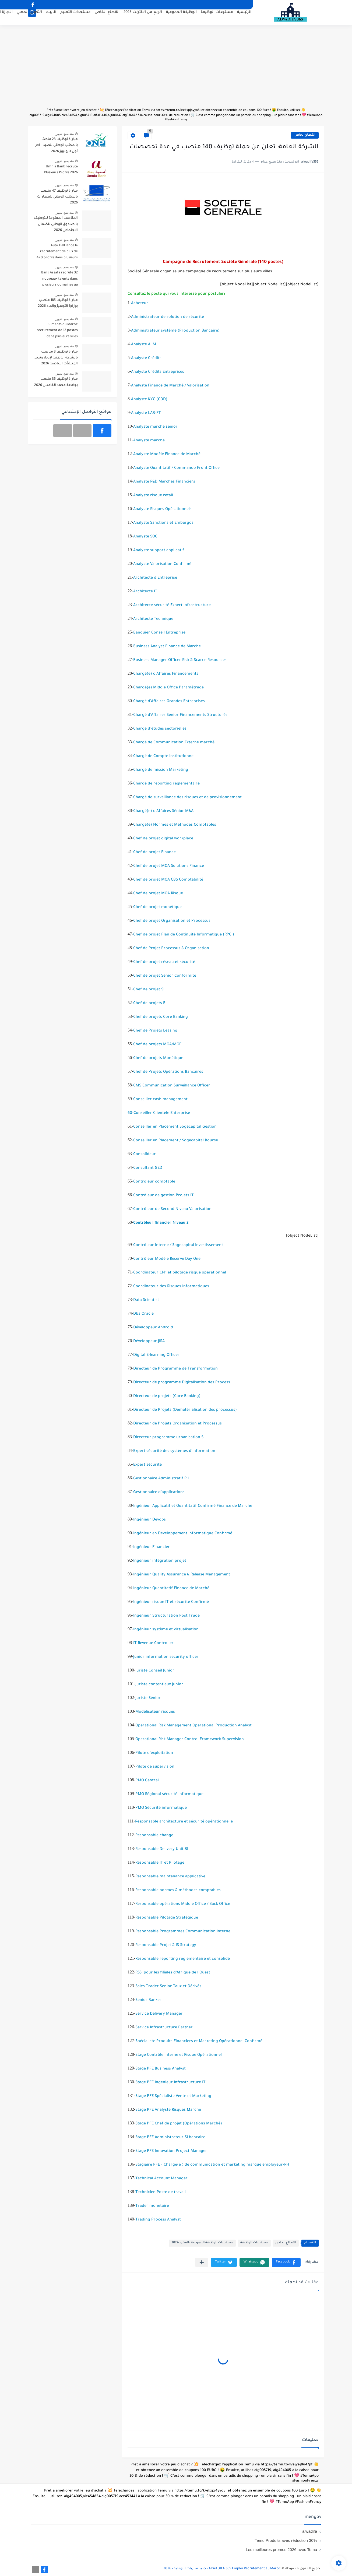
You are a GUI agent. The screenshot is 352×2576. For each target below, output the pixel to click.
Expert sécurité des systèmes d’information (174, 1451)
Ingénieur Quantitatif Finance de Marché (171, 1588)
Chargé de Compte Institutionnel (164, 756)
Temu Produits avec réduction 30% (286, 2540)
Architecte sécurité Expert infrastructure (172, 605)
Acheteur (139, 303)
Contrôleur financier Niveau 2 (160, 1223)
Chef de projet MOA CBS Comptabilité (168, 880)
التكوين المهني (29, 18)
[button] (286, 2262)
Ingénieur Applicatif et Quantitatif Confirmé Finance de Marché (192, 1506)
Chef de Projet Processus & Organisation (171, 948)
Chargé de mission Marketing (160, 770)
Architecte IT (145, 592)
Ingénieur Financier (151, 1547)
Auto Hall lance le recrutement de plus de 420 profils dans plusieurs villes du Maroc (57, 252)
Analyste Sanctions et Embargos (163, 523)
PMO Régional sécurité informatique (169, 1794)
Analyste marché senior (155, 427)
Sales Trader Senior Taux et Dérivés (168, 1986)
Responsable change (154, 1836)
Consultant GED (147, 1168)
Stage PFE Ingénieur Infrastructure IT (170, 2083)
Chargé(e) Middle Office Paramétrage (168, 688)
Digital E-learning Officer (156, 1355)
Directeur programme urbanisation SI (169, 1437)
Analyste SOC (145, 537)
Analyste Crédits (146, 358)
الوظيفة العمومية (181, 18)
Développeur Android (153, 1328)
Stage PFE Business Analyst (160, 2069)
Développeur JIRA (149, 1341)
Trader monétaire (152, 2206)
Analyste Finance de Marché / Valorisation (170, 386)
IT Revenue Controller (153, 1643)
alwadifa (309, 2531)
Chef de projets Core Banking (160, 1017)
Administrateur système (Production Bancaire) (175, 331)
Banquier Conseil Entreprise (159, 633)
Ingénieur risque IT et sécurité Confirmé (171, 1602)
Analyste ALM (143, 345)
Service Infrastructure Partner (164, 2028)
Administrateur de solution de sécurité (167, 317)
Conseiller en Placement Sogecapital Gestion (175, 1127)
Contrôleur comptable (154, 1182)
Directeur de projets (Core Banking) (166, 1396)
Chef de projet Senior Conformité (164, 976)
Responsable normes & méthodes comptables (178, 1890)
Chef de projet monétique (157, 907)
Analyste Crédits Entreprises (157, 372)
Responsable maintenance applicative (170, 1877)
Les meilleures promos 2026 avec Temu (281, 2549)
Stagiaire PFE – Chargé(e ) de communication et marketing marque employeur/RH (212, 2165)
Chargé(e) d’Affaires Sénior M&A (163, 811)
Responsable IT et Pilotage (159, 1863)
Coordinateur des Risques (157, 1287)
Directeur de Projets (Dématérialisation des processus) (185, 1410)
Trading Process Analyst (158, 2220)
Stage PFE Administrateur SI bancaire (170, 2137)
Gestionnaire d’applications (159, 1492)
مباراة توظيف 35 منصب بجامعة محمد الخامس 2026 (56, 382)
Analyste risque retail (153, 496)
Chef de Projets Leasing (155, 1031)
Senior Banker (148, 2000)
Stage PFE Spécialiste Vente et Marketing (173, 2096)
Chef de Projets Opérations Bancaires (168, 1072)
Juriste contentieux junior (159, 1685)
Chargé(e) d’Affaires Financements (165, 674)
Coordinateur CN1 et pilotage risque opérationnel (179, 1273)
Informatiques (195, 1287)
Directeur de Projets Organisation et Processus (177, 1424)
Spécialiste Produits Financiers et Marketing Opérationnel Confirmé (198, 2041)
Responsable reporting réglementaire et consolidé (182, 1959)
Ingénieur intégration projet (159, 1561)
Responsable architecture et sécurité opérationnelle (184, 1822)
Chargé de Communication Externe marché (173, 743)
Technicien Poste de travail (160, 2192)
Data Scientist (146, 1300)
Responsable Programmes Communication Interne (182, 1932)
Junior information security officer (166, 1657)
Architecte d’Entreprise (155, 578)
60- (159, 1113)
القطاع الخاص (107, 18)
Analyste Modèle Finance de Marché (166, 454)
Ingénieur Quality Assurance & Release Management (181, 1575)
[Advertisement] (176, 70)
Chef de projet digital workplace (163, 839)
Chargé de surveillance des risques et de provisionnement (187, 798)
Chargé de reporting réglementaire (166, 784)
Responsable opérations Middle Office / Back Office (182, 1904)
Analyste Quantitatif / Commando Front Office (176, 468)
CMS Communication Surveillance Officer (171, 1086)
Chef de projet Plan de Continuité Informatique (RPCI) (183, 935)
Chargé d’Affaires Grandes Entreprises (169, 701)
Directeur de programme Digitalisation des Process (181, 1383)
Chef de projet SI (148, 990)
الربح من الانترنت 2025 (143, 18)
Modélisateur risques (155, 1712)
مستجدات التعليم (75, 18)
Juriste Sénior (148, 1698)
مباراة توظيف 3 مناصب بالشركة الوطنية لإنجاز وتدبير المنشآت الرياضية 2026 (56, 358)
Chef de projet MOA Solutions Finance (168, 866)
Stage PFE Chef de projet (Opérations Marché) (178, 2124)
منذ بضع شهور (64, 134)
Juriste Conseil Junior (154, 1671)
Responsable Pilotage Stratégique (166, 1918)
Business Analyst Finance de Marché (167, 647)
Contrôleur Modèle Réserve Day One (166, 1259)
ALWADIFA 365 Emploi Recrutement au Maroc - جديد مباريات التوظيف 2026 (222, 2569)
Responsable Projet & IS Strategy (165, 1945)
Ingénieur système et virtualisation (166, 1630)
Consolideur (144, 1154)
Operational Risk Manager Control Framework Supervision (189, 1739)
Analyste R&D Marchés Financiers (164, 482)
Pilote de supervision (154, 1767)
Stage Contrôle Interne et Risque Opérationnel (178, 2055)
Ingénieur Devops (149, 1520)
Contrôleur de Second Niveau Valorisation (172, 1209)
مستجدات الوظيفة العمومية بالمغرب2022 (202, 2243)
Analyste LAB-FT (146, 413)
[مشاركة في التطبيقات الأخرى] (201, 2262)
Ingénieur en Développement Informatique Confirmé (182, 1534)
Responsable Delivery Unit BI (161, 1849)
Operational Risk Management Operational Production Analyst (193, 1726)
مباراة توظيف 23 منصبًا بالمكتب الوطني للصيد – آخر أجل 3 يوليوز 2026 (57, 145)
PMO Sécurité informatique (161, 1808)
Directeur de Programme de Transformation (175, 1369)
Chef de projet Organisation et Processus (171, 921)
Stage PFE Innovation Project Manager (171, 2151)
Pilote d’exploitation (154, 1753)
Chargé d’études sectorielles (159, 729)
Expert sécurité (147, 1465)
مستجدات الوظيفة (217, 18)
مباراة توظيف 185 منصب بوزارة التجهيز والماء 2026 (58, 303)
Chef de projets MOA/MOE (157, 1045)
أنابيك (51, 18)
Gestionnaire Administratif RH (161, 1479)
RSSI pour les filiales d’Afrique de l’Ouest (172, 1973)
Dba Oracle (143, 1314)
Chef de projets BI (150, 1003)
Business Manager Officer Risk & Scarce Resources (180, 660)
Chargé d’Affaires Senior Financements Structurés (180, 715)
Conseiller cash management (160, 1099)
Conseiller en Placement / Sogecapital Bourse (175, 1141)
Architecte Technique (153, 619)
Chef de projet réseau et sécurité (164, 962)
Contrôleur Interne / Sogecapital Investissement (178, 1245)
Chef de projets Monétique (158, 1058)
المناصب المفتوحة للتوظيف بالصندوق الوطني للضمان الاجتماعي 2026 (56, 224)
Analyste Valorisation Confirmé (162, 564)
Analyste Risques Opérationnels (162, 509)
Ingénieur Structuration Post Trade (166, 1616)
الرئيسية (244, 18)
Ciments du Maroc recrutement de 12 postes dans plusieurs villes (57, 331)
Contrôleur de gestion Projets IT (163, 1196)
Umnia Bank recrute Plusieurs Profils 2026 (61, 170)
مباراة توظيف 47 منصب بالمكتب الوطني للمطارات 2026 (57, 197)
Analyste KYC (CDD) (149, 399)
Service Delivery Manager (159, 2014)
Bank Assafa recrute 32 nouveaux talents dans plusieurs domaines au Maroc (59, 279)
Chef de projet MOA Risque (158, 894)
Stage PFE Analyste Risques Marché (168, 2110)
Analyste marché (149, 441)
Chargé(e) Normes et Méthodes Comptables (174, 825)
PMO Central (147, 1781)
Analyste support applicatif (158, 550)
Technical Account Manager (161, 2179)
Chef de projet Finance (154, 852)
